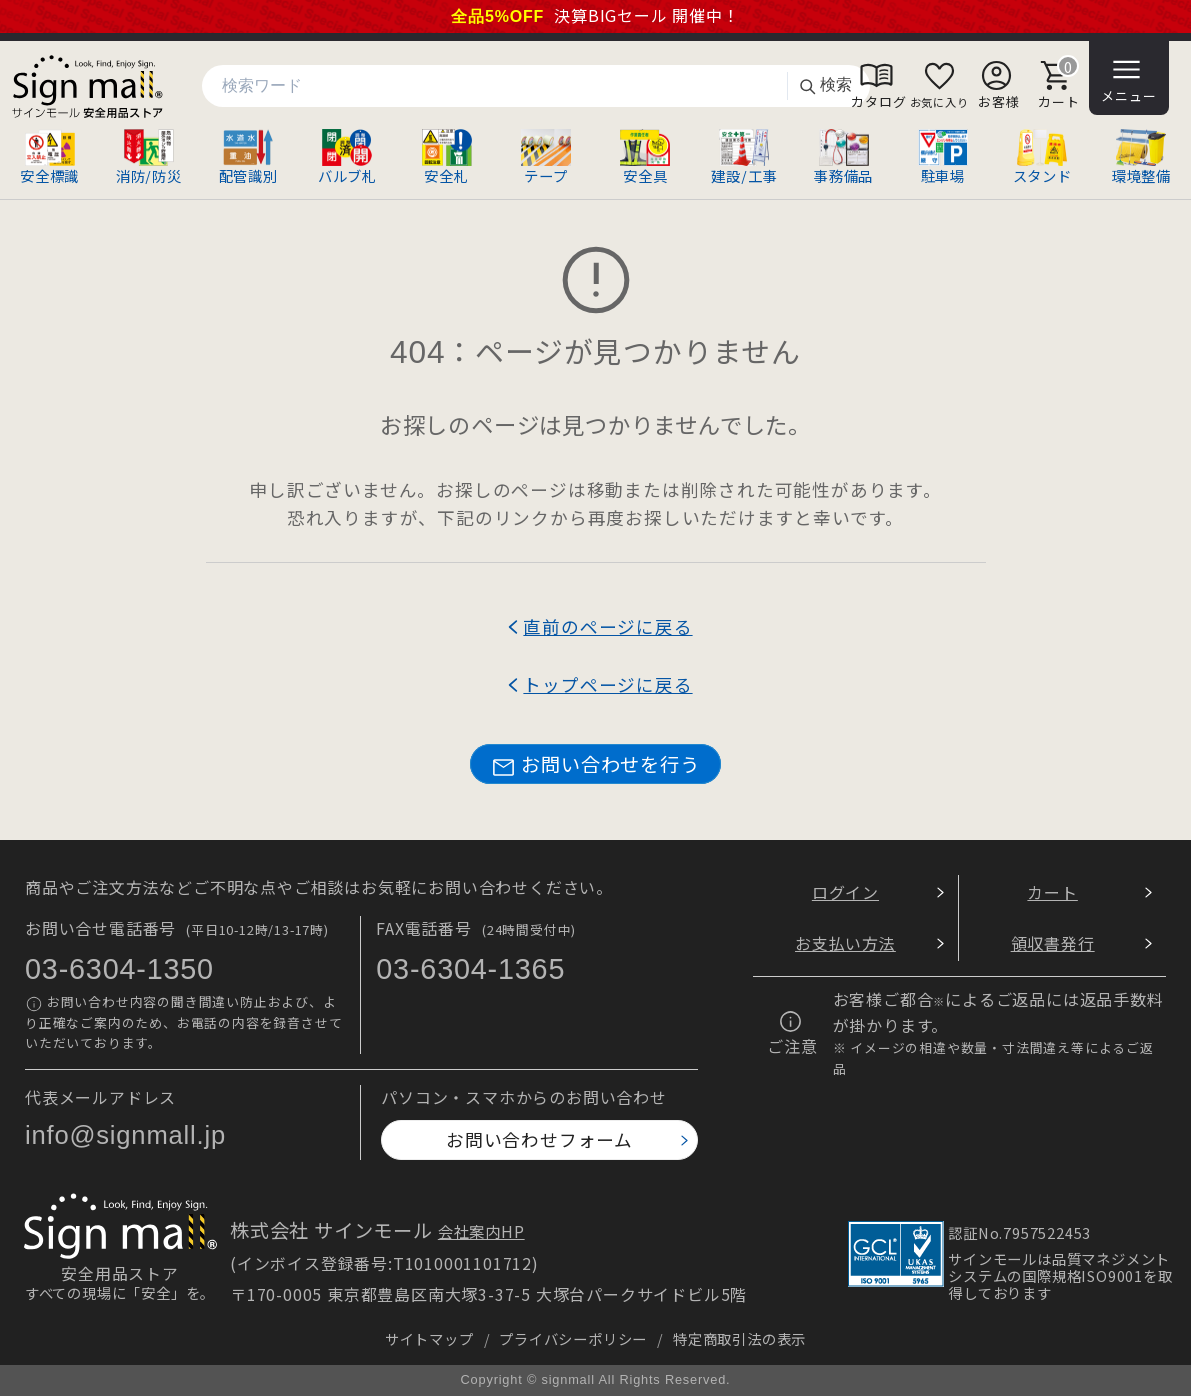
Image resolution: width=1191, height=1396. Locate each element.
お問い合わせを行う (595, 764)
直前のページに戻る (607, 626)
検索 (825, 85)
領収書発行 (1053, 943)
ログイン (845, 892)
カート (1052, 892)
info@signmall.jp (125, 1135)
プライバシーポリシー (573, 1338)
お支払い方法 (845, 943)
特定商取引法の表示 (739, 1338)
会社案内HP (481, 1231)
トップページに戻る (607, 684)
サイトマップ (429, 1338)
